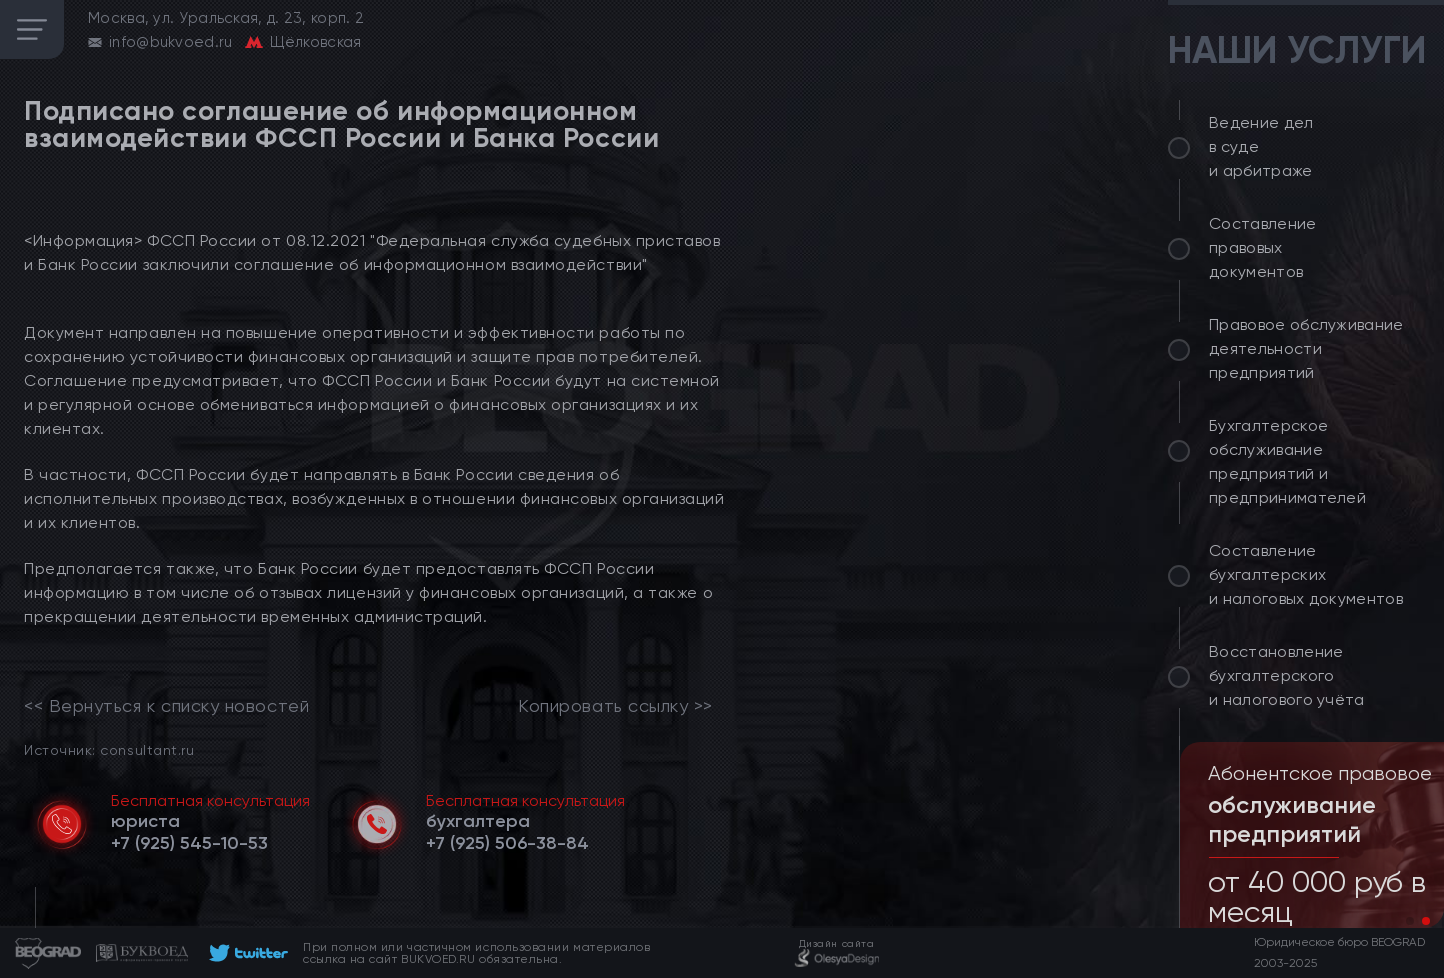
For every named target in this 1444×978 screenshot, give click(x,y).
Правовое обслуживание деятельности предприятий (1306, 348)
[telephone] (189, 843)
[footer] (245, 953)
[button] (1410, 921)
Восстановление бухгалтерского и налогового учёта (1287, 675)
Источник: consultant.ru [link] (109, 749)
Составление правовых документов (1263, 247)
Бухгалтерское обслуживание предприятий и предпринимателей (1287, 461)
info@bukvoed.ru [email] (171, 42)
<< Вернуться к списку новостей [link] (166, 706)
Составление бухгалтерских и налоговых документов (1306, 574)
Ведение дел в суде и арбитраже (1261, 146)
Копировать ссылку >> (615, 706)
